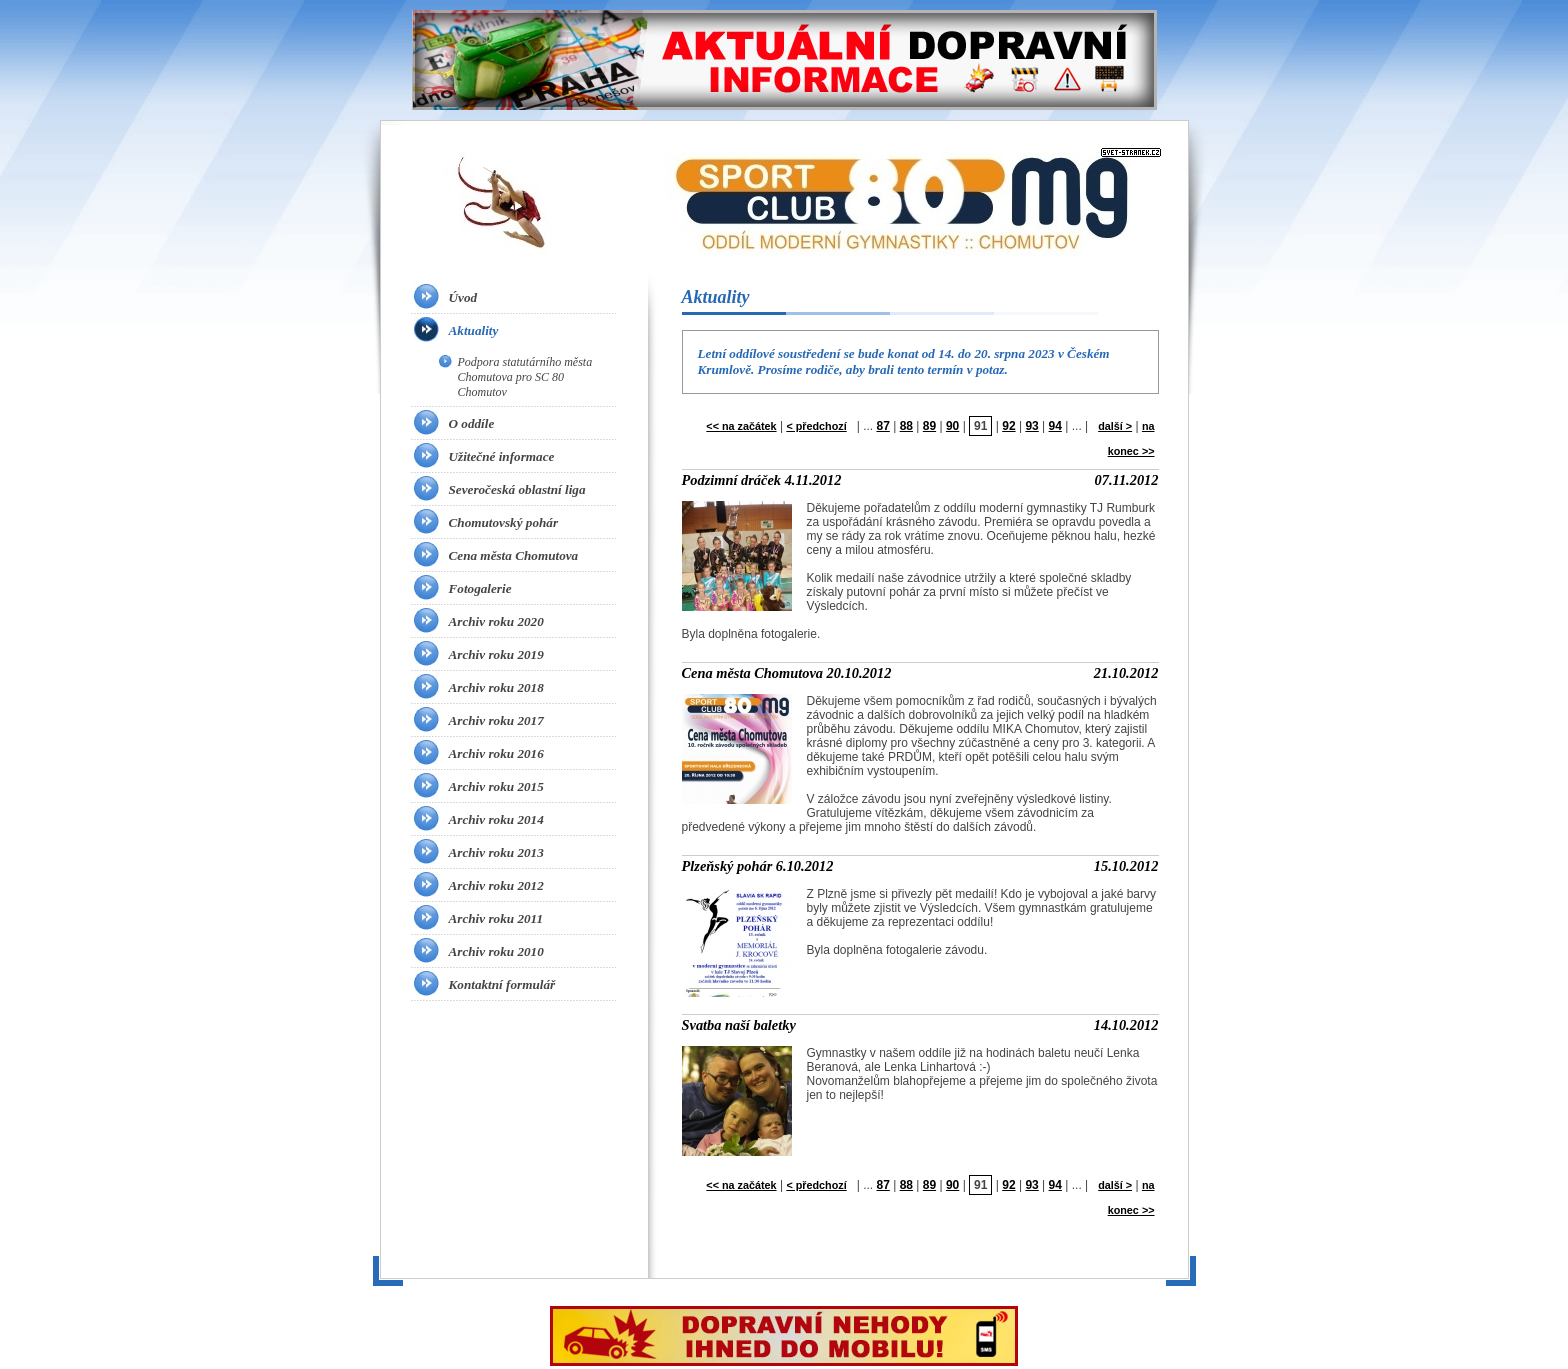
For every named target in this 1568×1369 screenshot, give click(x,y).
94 (1055, 426)
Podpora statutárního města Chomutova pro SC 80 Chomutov (525, 377)
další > (1115, 426)
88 (906, 426)
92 (1008, 426)
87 (882, 426)
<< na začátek (741, 426)
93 (1031, 426)
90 (952, 426)
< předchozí (816, 426)
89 (929, 426)
